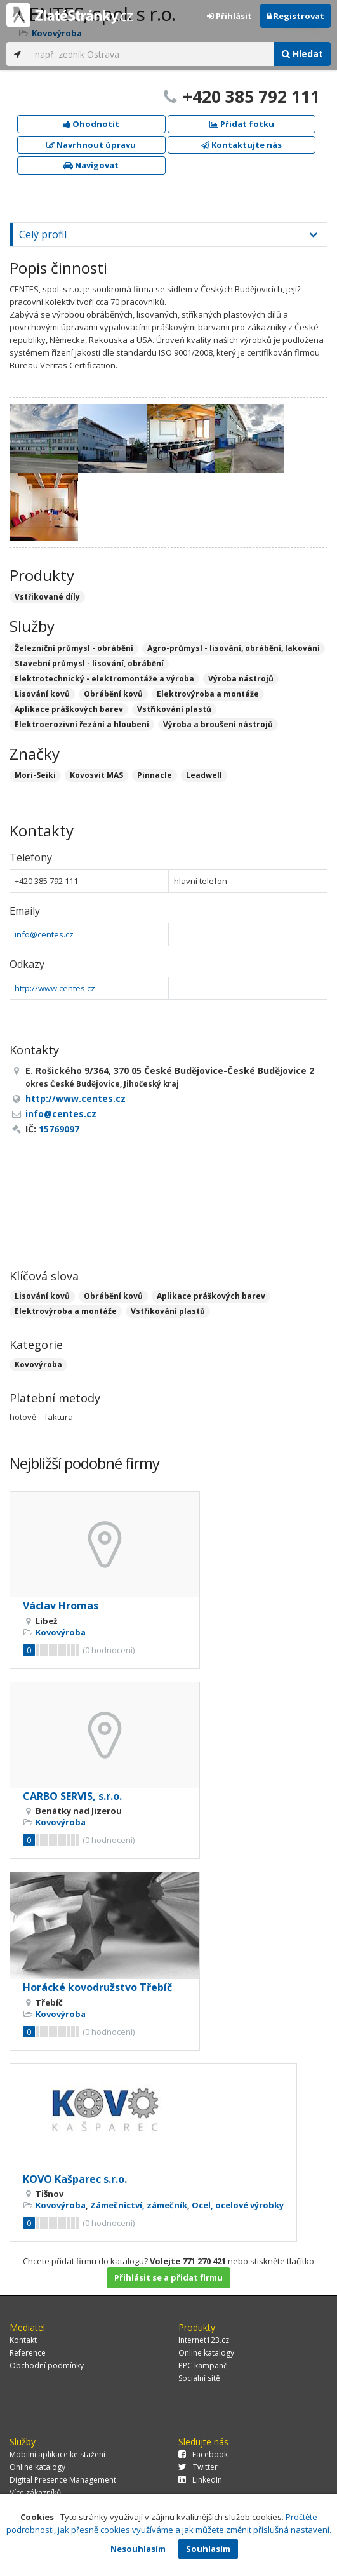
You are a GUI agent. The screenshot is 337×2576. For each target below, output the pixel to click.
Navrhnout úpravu (91, 145)
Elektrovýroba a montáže (66, 1311)
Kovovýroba (38, 1364)
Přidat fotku (241, 124)
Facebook (203, 2454)
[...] (151, 54)
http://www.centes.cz (55, 988)
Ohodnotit (91, 124)
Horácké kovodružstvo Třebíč (97, 1987)
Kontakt (23, 2340)
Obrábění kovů (113, 1296)
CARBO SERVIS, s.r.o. (72, 1796)
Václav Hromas (60, 1606)
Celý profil (43, 234)
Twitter (198, 2467)
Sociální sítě (199, 2378)
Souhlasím (208, 2548)
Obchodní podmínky (47, 2365)
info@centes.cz (44, 934)
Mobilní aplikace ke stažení (57, 2454)
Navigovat (91, 165)
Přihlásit (229, 16)
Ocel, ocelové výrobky (238, 2205)
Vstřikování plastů (168, 1311)
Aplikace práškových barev (211, 1296)
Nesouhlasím (138, 2548)
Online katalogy (206, 2352)
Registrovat (295, 16)
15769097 (59, 1129)
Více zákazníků (35, 2492)
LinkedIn (200, 2479)
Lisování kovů (42, 1296)
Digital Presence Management (63, 2479)
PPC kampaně (203, 2365)
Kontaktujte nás (241, 145)
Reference (28, 2352)
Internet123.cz (203, 2340)
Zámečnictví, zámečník (138, 2205)
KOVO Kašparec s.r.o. (75, 2179)
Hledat (302, 54)
